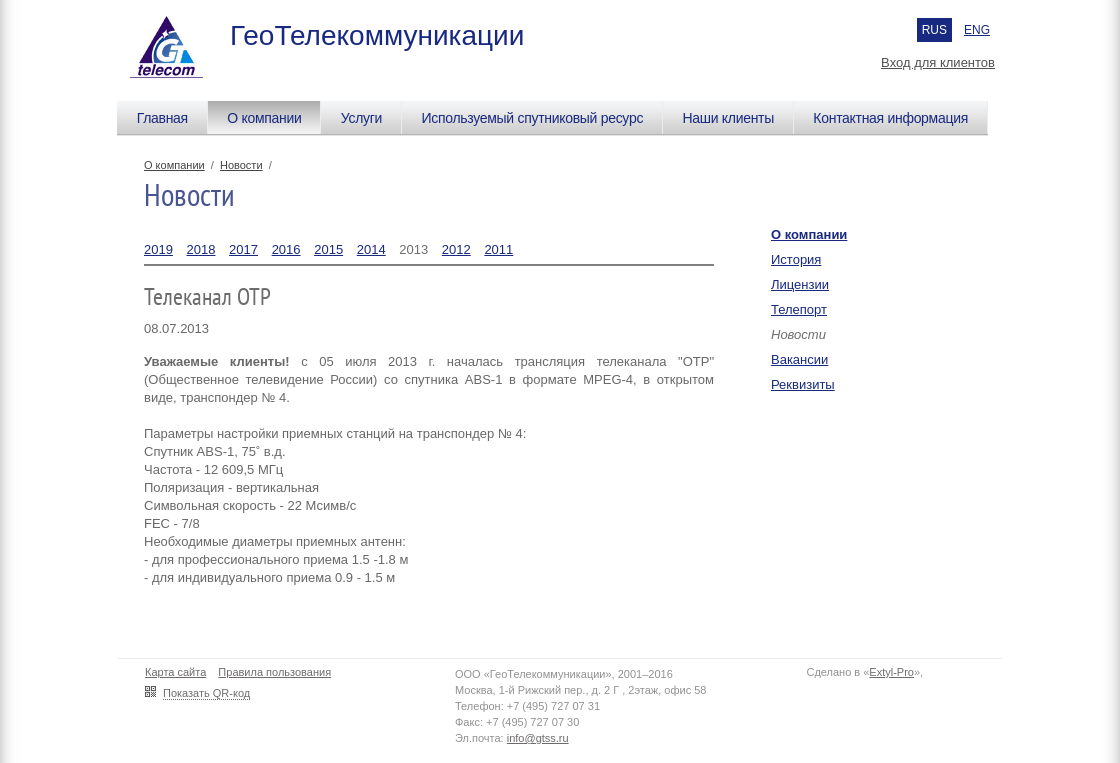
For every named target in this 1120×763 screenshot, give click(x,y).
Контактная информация (890, 118)
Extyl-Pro (891, 672)
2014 (371, 249)
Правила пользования (274, 672)
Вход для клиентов (938, 62)
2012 (456, 249)
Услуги (361, 118)
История (796, 259)
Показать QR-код (206, 693)
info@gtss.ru (538, 738)
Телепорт (799, 309)
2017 (243, 249)
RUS (934, 30)
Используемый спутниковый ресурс (532, 118)
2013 (413, 249)
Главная (162, 118)
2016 (286, 249)
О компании (264, 118)
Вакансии (799, 359)
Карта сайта (175, 672)
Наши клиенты (728, 118)
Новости (241, 165)
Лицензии (800, 284)
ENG (977, 30)
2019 (158, 249)
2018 (201, 249)
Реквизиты (803, 384)
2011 (498, 249)
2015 (328, 249)
